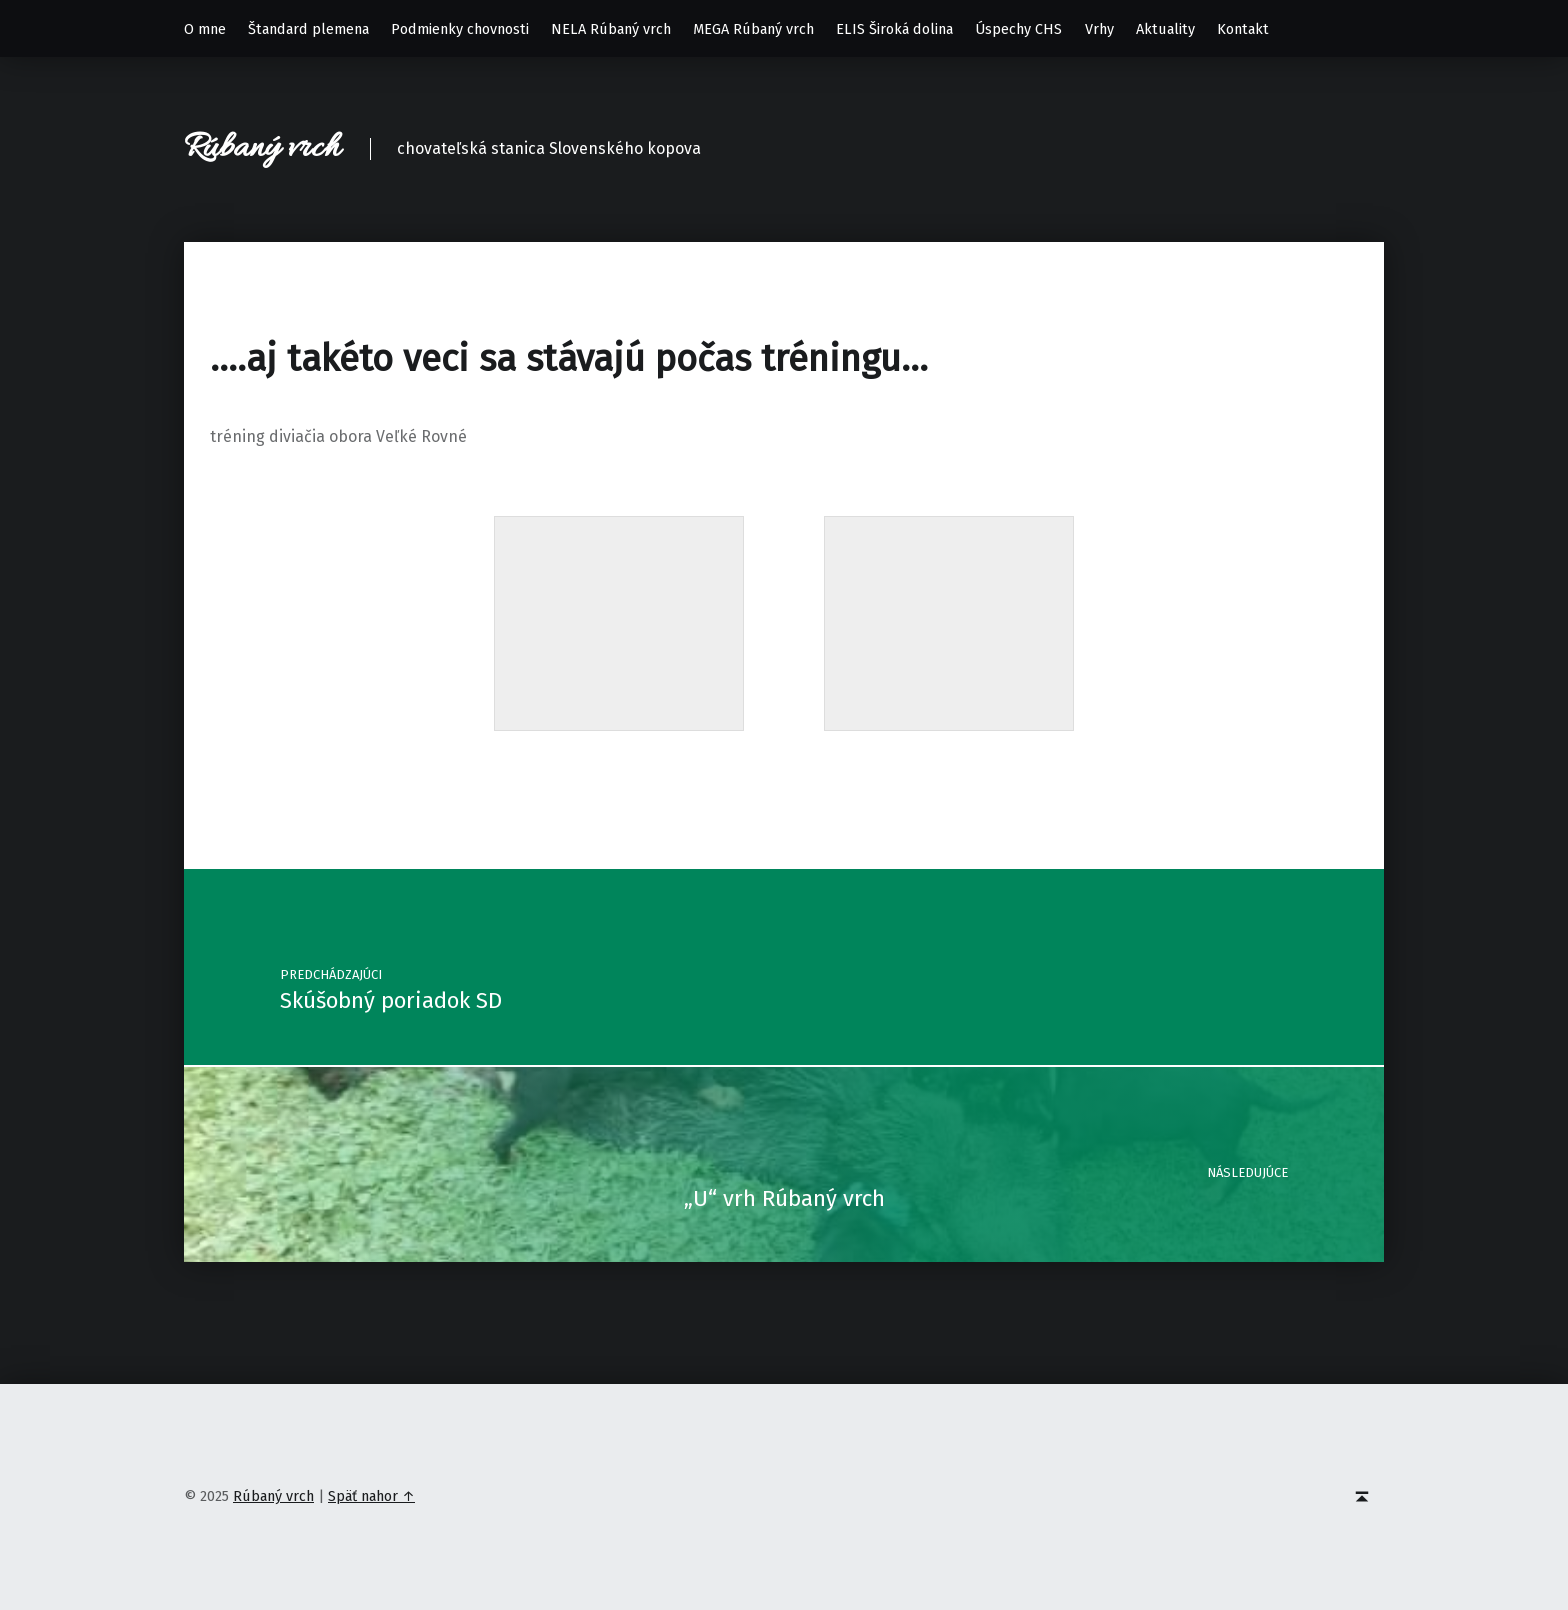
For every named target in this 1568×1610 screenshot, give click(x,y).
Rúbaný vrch (262, 148)
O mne (205, 29)
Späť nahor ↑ (371, 1496)
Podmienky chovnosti (460, 29)
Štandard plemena (308, 29)
